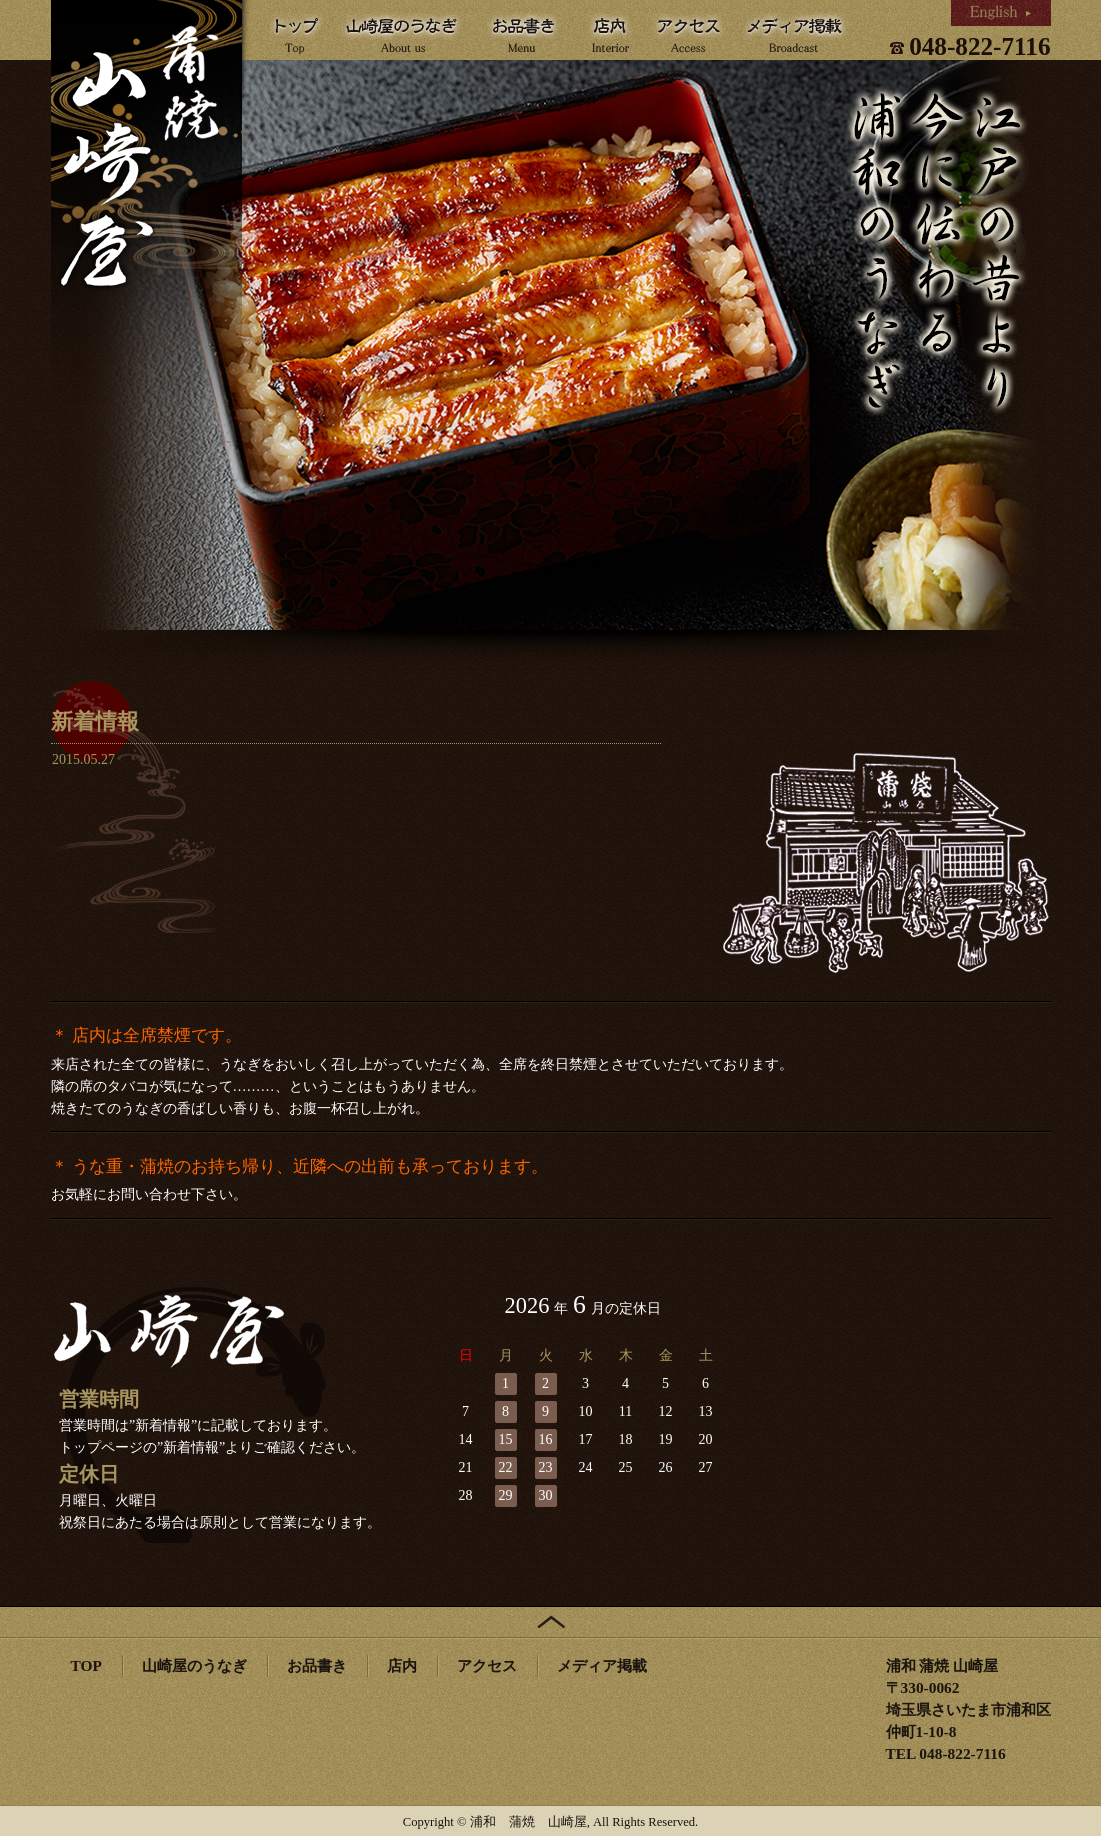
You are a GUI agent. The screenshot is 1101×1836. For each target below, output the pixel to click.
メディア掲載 (602, 1665)
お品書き (317, 1665)
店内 (402, 1665)
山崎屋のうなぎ (194, 1665)
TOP (86, 1665)
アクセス (487, 1665)
